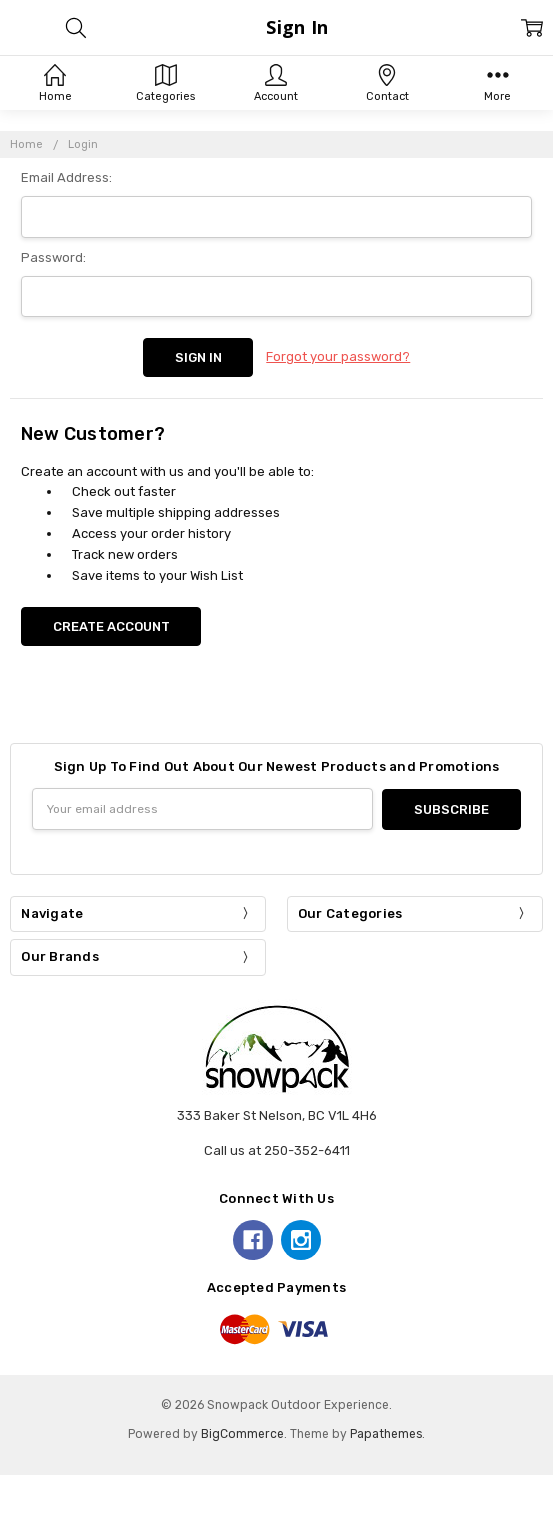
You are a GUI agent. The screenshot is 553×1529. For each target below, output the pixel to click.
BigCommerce (242, 1433)
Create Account (111, 626)
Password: (53, 257)
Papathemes (386, 1433)
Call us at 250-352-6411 (277, 1149)
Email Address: (66, 177)
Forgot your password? (338, 356)
